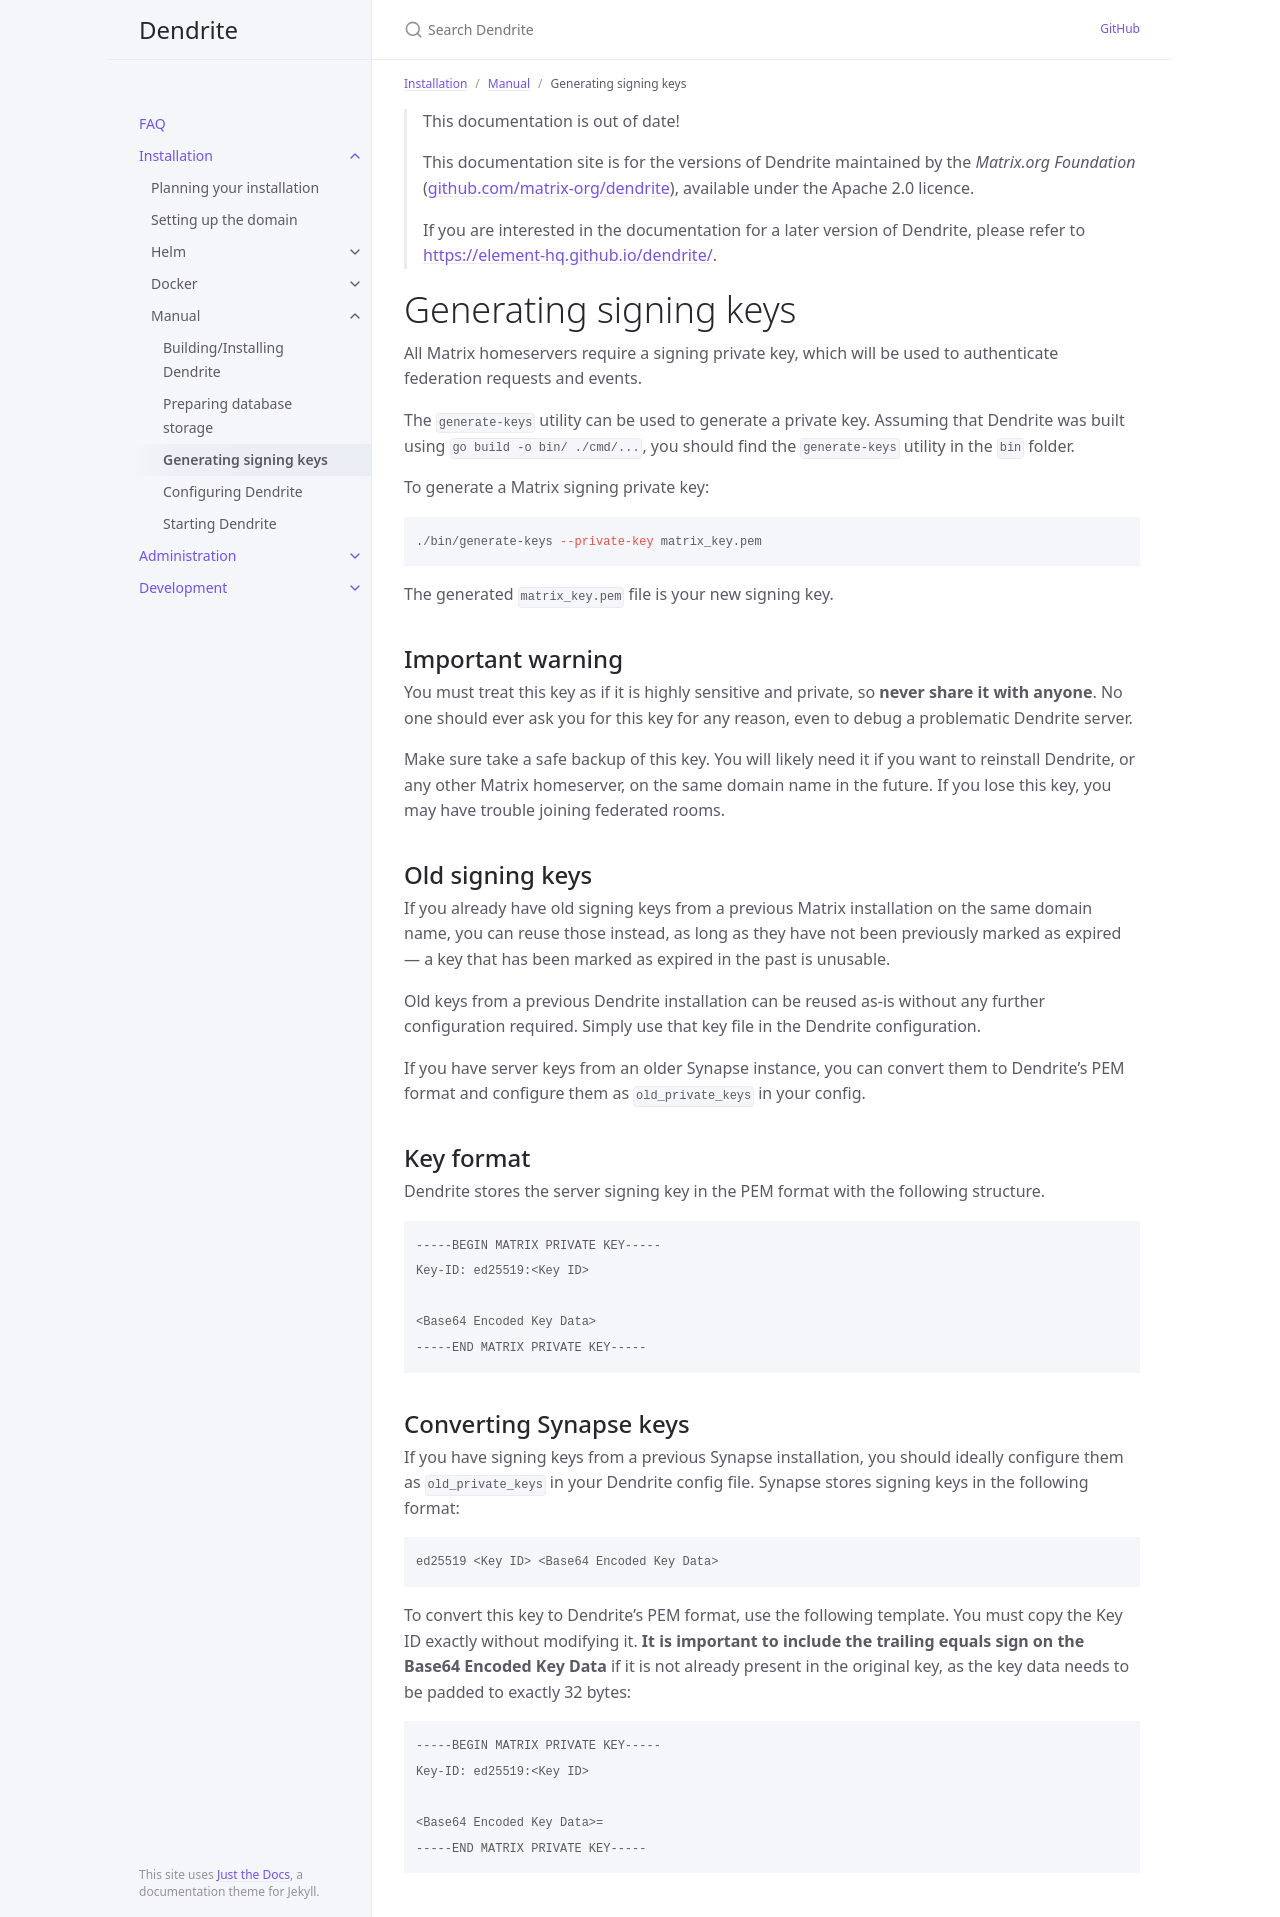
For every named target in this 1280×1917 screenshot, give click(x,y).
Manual (175, 315)
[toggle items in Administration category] (355, 556)
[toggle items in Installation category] (355, 156)
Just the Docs (253, 1874)
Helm (168, 251)
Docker (174, 283)
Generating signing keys (245, 459)
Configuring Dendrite (233, 491)
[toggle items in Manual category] (355, 316)
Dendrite (188, 29)
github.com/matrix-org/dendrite (549, 188)
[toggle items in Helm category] (355, 252)
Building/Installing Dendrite (223, 359)
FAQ (152, 123)
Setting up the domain (224, 219)
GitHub (1120, 28)
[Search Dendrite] (640, 29)
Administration (187, 555)
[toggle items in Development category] (355, 588)
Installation (176, 155)
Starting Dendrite (220, 523)
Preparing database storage (227, 415)
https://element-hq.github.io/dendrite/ (568, 255)
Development (183, 587)
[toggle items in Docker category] (355, 284)
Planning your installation (235, 187)
